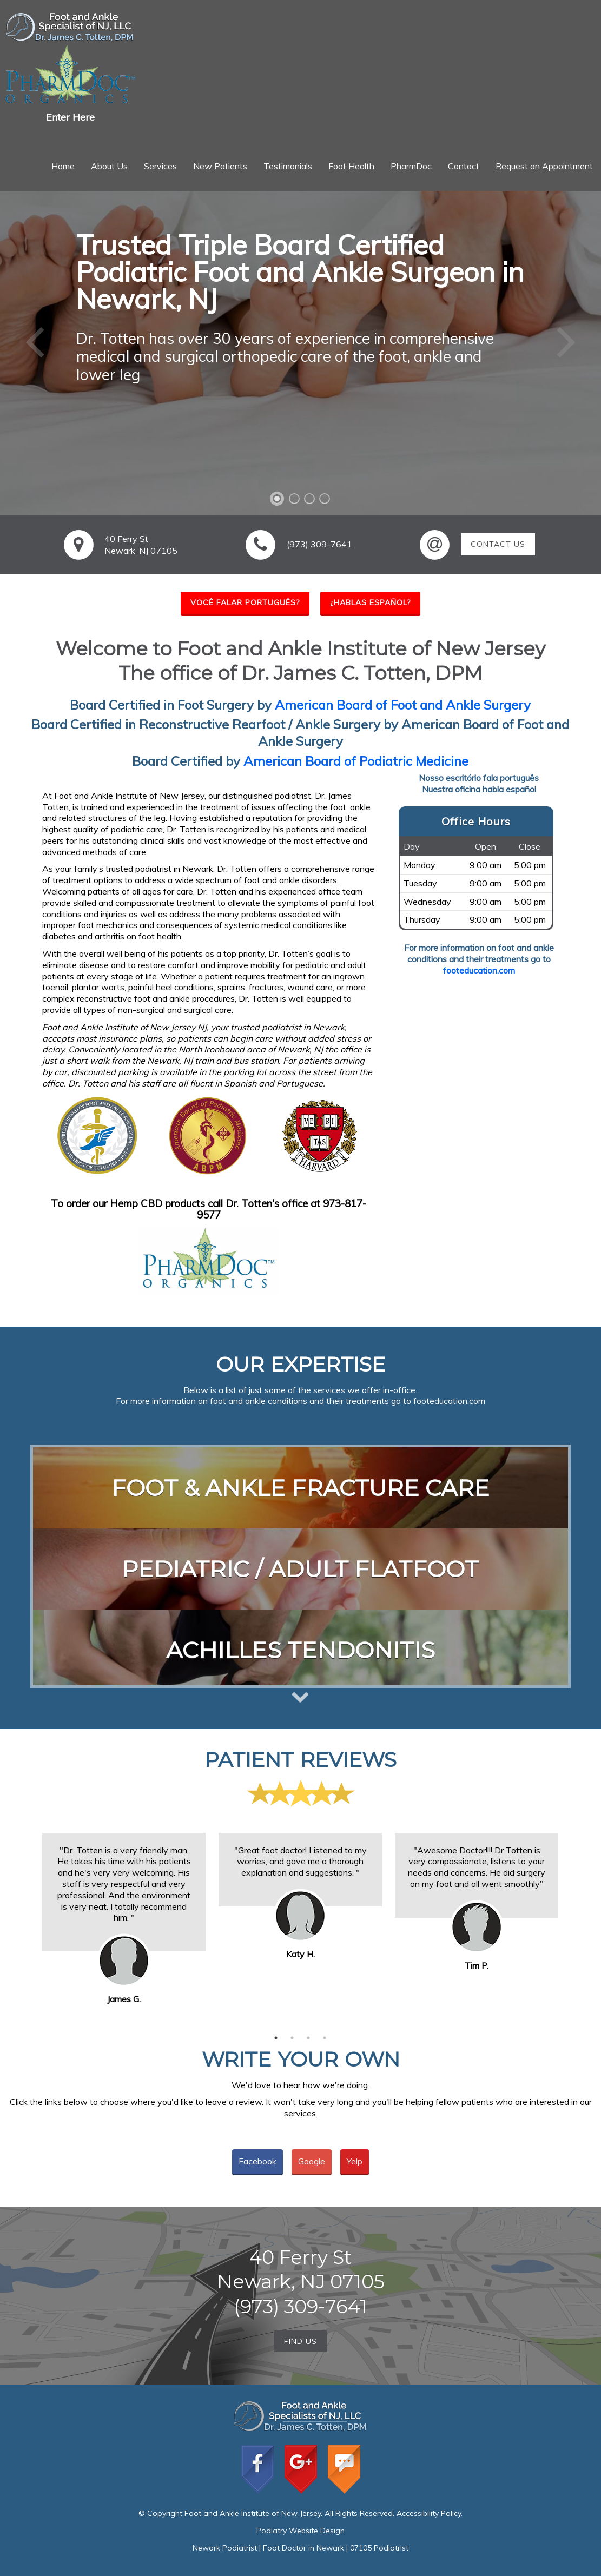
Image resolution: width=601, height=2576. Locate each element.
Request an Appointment (544, 166)
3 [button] (308, 2037)
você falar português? (245, 602)
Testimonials (287, 166)
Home (63, 166)
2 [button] (292, 2037)
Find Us (300, 2341)
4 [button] (324, 2037)
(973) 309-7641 (319, 544)
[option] (124, 1892)
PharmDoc (411, 166)
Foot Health (351, 166)
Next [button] (573, 1921)
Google (311, 2161)
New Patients (220, 166)
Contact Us (498, 544)
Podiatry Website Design (300, 2530)
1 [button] (275, 2037)
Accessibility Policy (429, 2513)
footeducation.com (479, 970)
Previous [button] (27, 1921)
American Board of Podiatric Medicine (355, 761)
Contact (463, 166)
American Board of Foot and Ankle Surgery (403, 705)
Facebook (257, 2161)
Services (160, 166)
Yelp (354, 2161)
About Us (109, 166)
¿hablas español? (370, 602)
